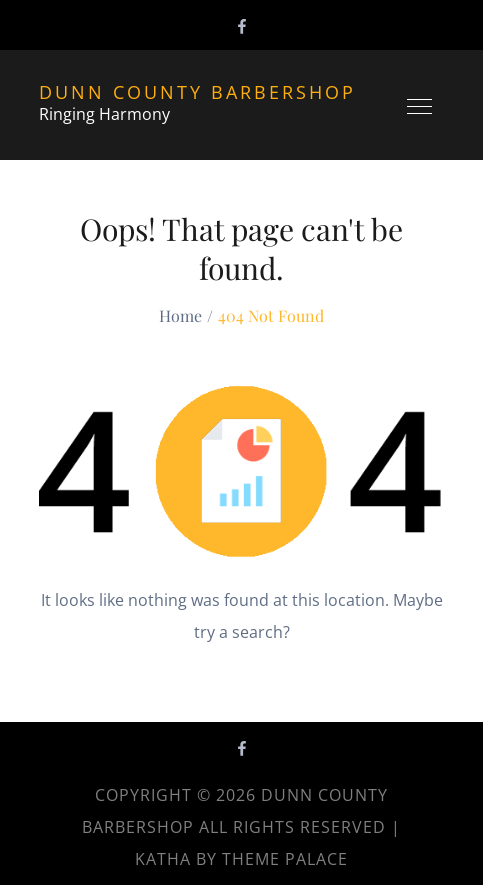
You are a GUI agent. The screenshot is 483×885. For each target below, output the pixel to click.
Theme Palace (285, 859)
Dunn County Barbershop (197, 92)
